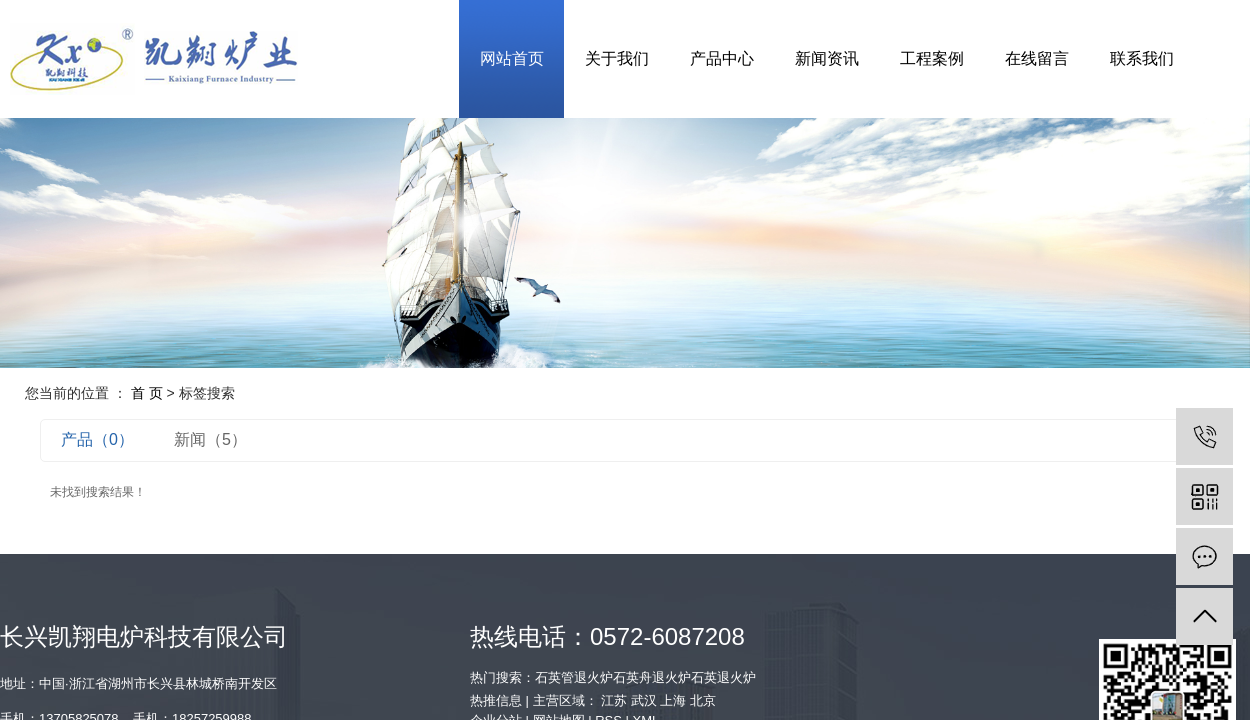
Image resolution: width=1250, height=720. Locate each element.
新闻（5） (210, 439)
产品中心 (722, 58)
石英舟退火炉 (652, 677)
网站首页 (512, 58)
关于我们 (617, 58)
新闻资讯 (827, 58)
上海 (673, 700)
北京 (703, 700)
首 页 (147, 393)
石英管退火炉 (574, 677)
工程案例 (932, 58)
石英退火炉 (723, 677)
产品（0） (97, 439)
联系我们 (1142, 58)
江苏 (614, 700)
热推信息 (496, 700)
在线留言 (1037, 58)
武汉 (644, 700)
